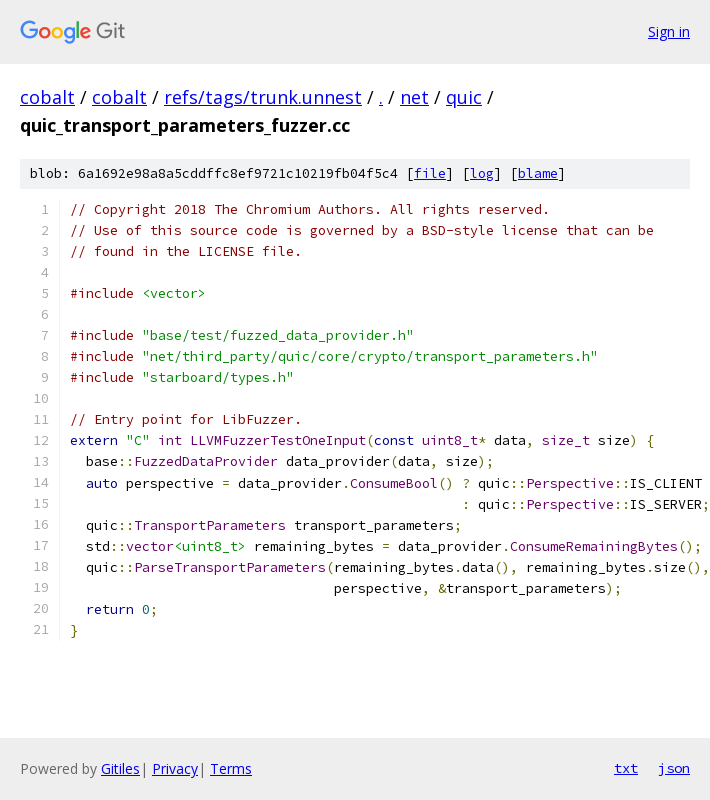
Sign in (669, 31)
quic (464, 97)
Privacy (175, 768)
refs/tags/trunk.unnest (263, 97)
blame (538, 173)
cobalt (47, 97)
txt (626, 768)
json (674, 768)
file (430, 173)
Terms (231, 768)
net (414, 97)
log (482, 173)
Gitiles (120, 768)
